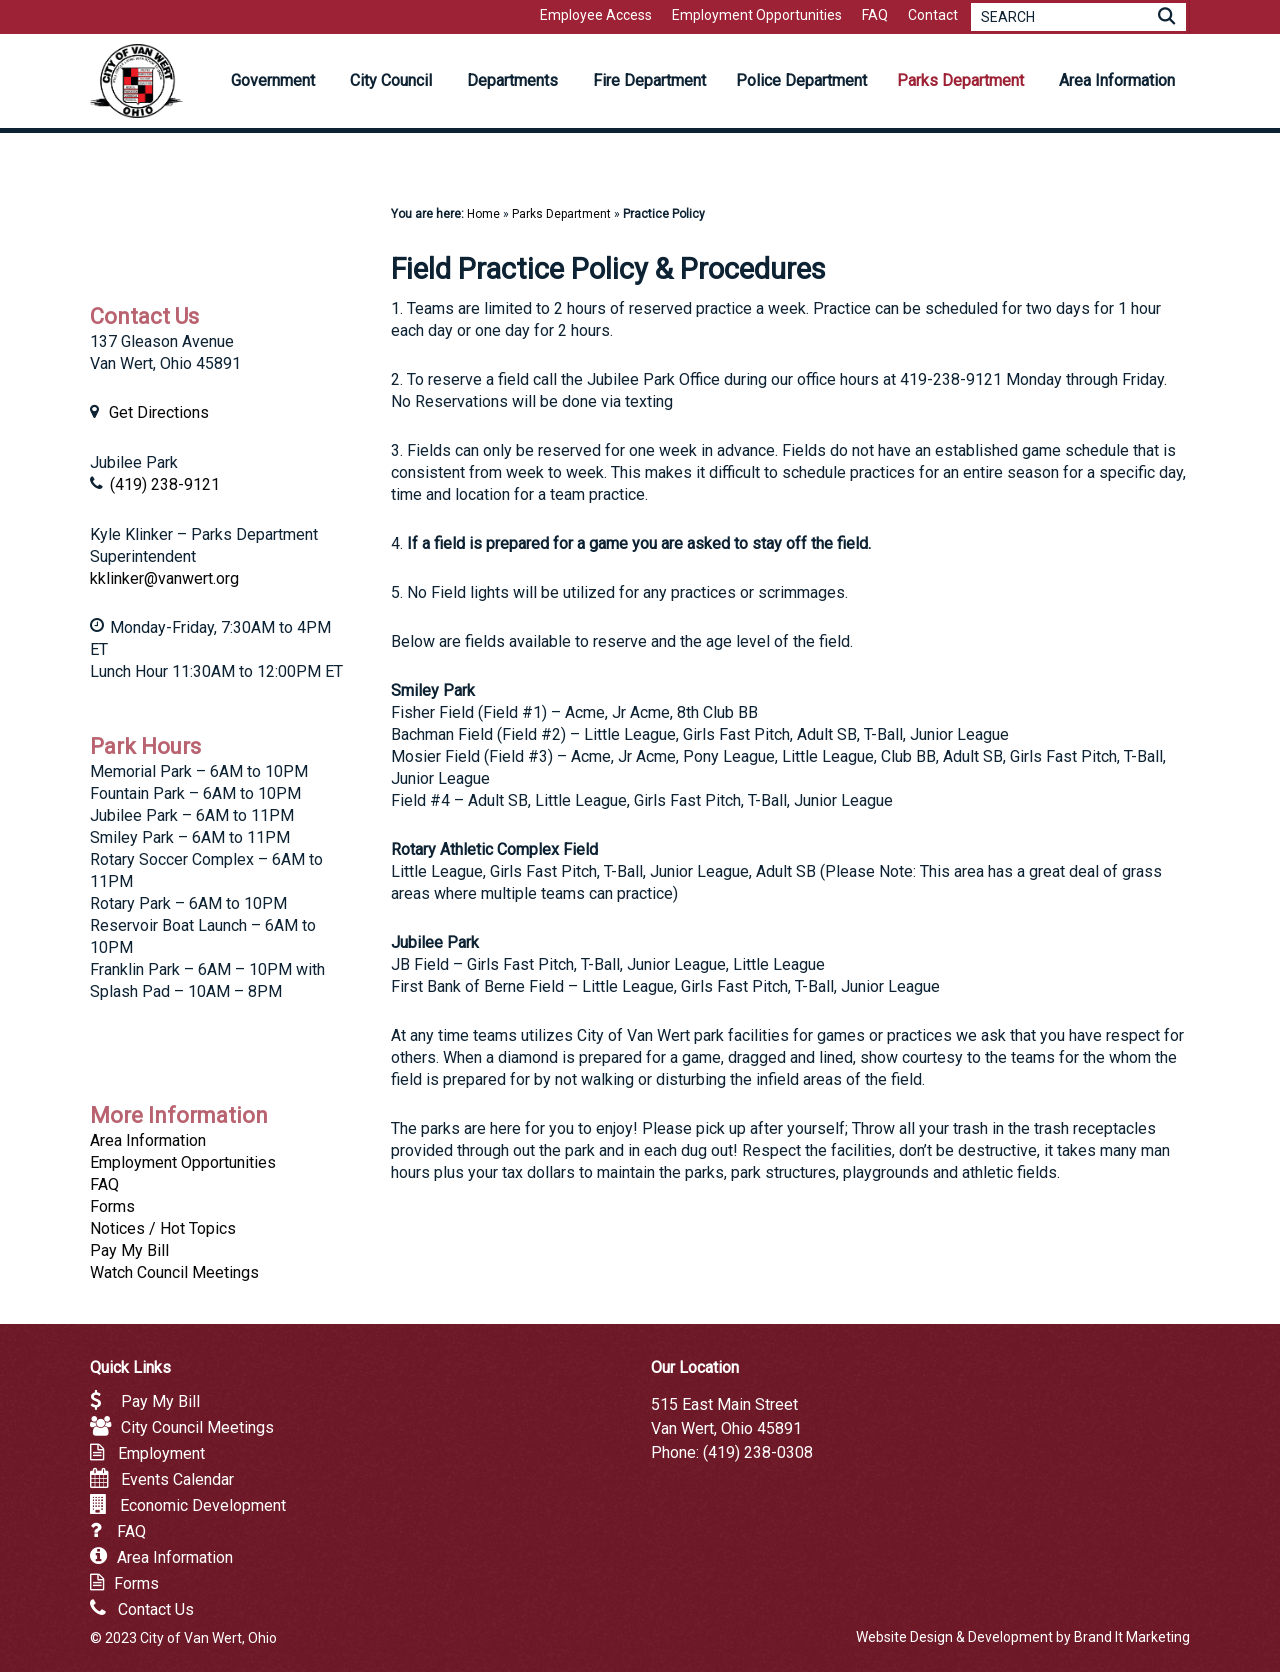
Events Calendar (177, 1479)
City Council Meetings (197, 1427)
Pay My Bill (129, 1250)
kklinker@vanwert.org (164, 578)
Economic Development (203, 1505)
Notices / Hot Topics (163, 1228)
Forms (112, 1206)
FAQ (104, 1184)
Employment (161, 1453)
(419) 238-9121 (165, 484)
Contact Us (156, 1609)
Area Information (148, 1140)
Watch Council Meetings (174, 1272)
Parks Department (561, 214)
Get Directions (159, 412)
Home (483, 214)
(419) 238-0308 (758, 1452)
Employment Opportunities (183, 1162)
